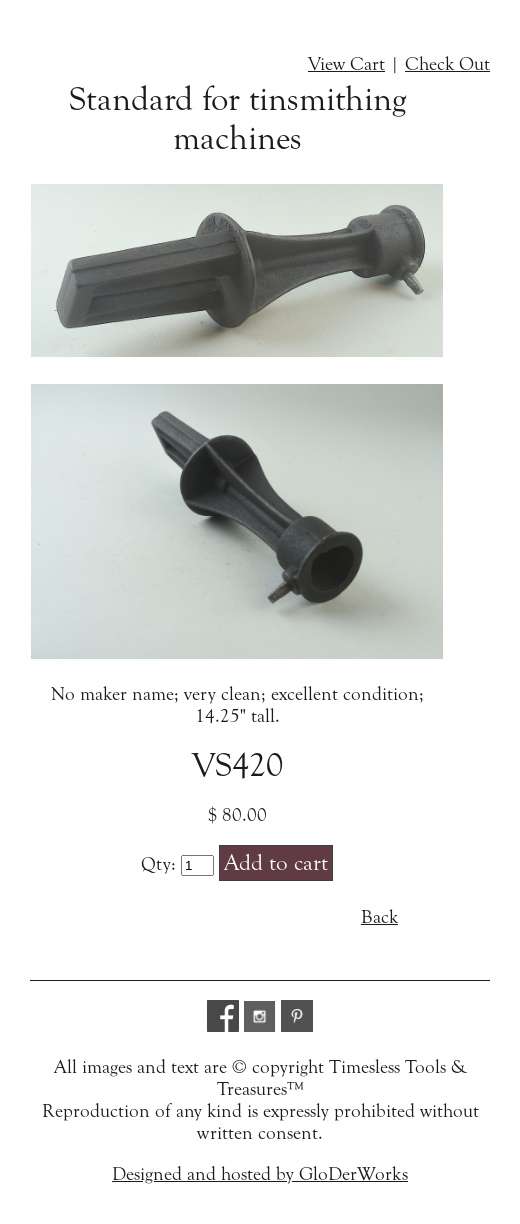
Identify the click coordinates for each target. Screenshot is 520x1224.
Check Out (447, 64)
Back (379, 917)
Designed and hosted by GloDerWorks (260, 1174)
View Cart (346, 64)
